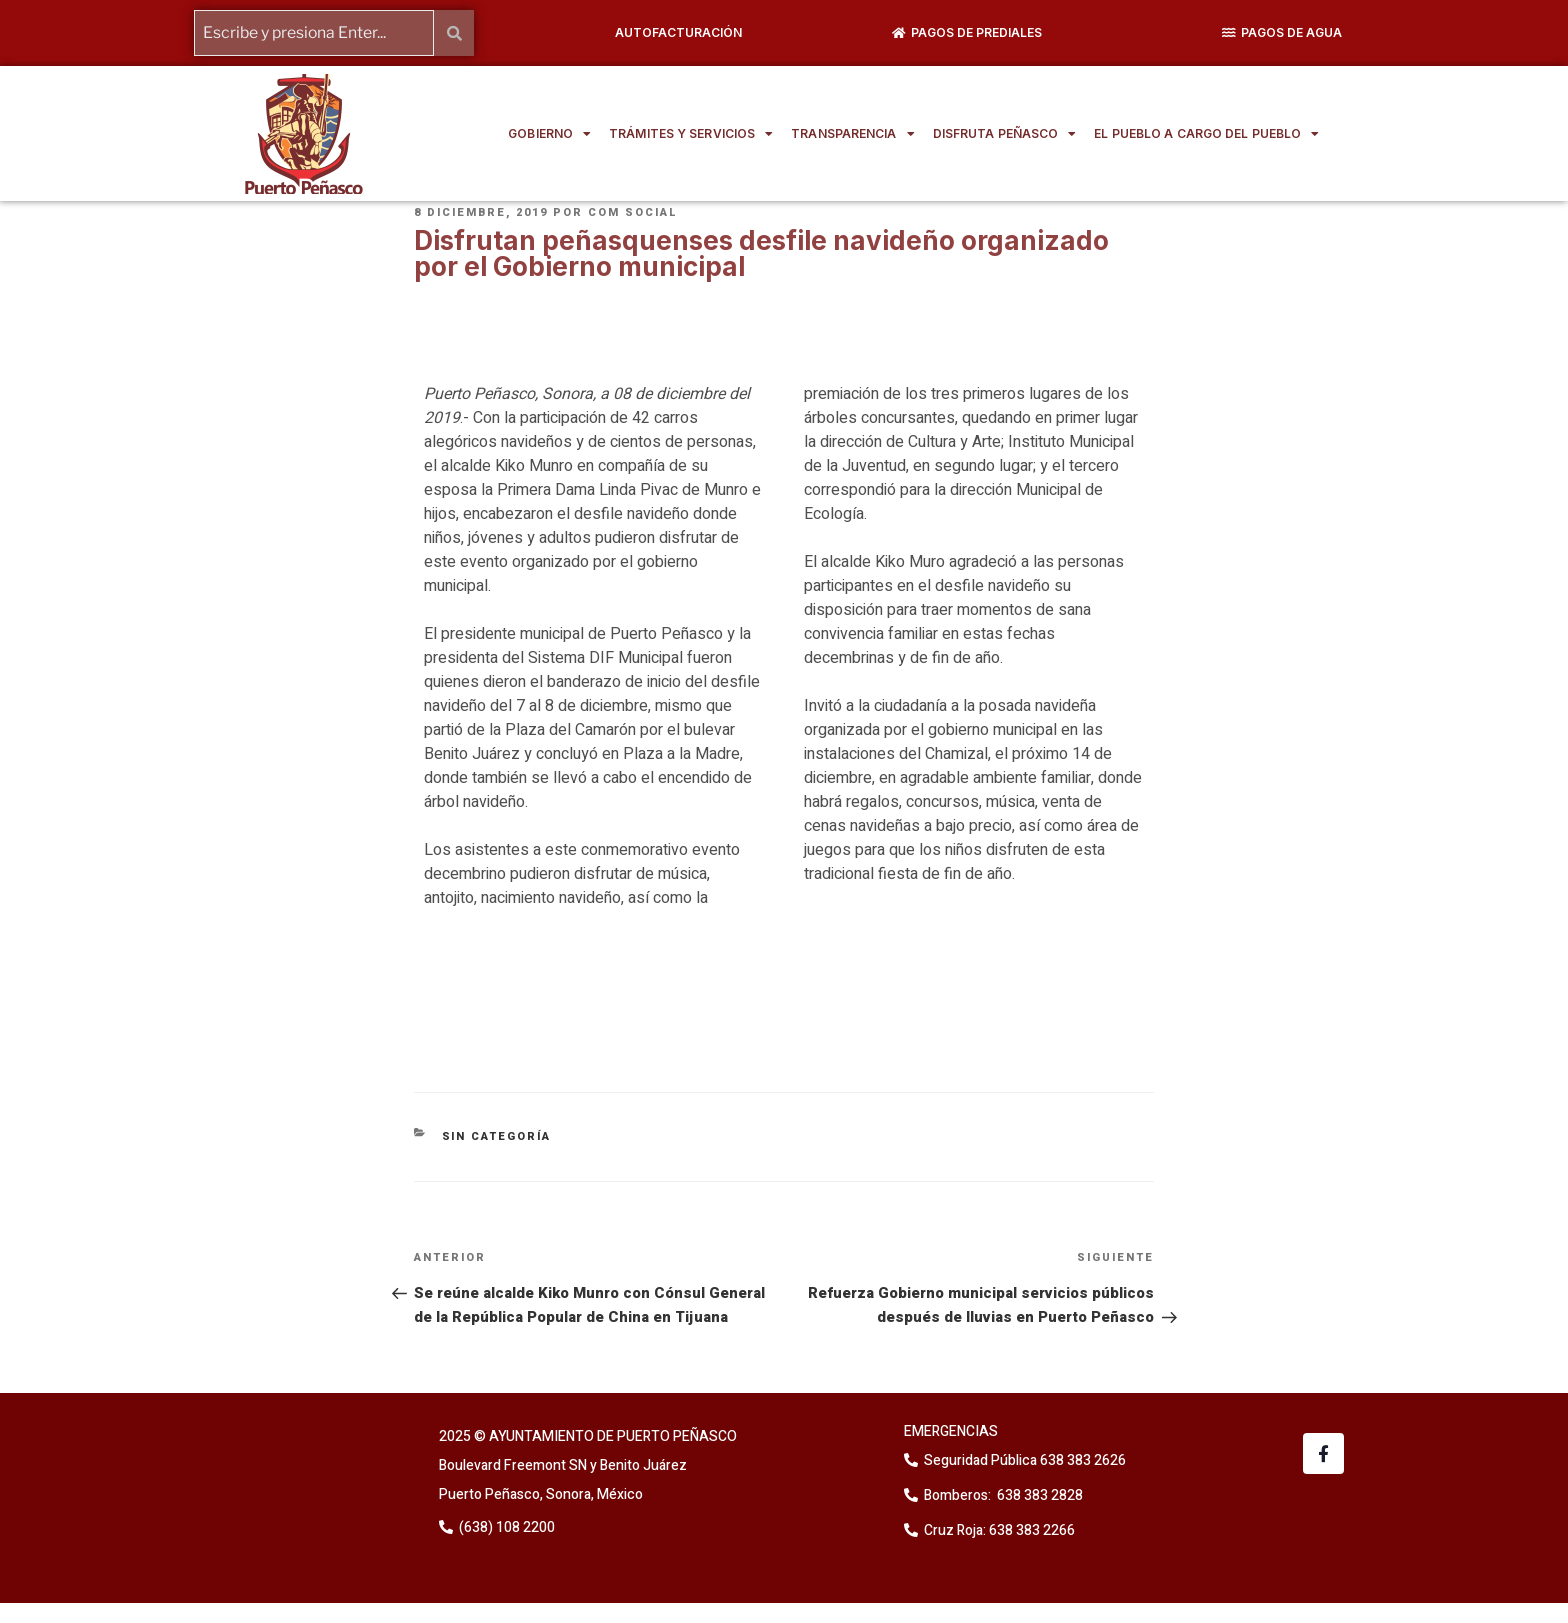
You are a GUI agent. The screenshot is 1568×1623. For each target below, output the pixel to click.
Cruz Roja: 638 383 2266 (999, 1530)
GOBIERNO (549, 134)
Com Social (633, 212)
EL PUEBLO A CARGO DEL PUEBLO (1206, 134)
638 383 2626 (1081, 1460)
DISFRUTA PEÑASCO (1005, 134)
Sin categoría (497, 1136)
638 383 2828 (1038, 1495)
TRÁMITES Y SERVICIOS (691, 134)
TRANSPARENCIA (852, 134)
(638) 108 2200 (505, 1527)
